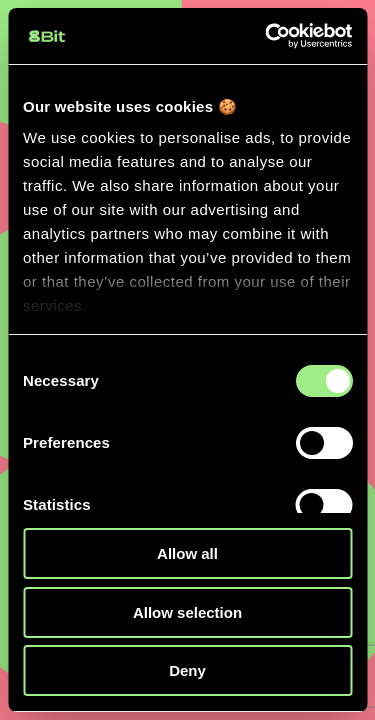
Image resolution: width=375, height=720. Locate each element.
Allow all (187, 553)
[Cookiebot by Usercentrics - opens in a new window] (267, 36)
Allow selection (187, 612)
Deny (187, 670)
